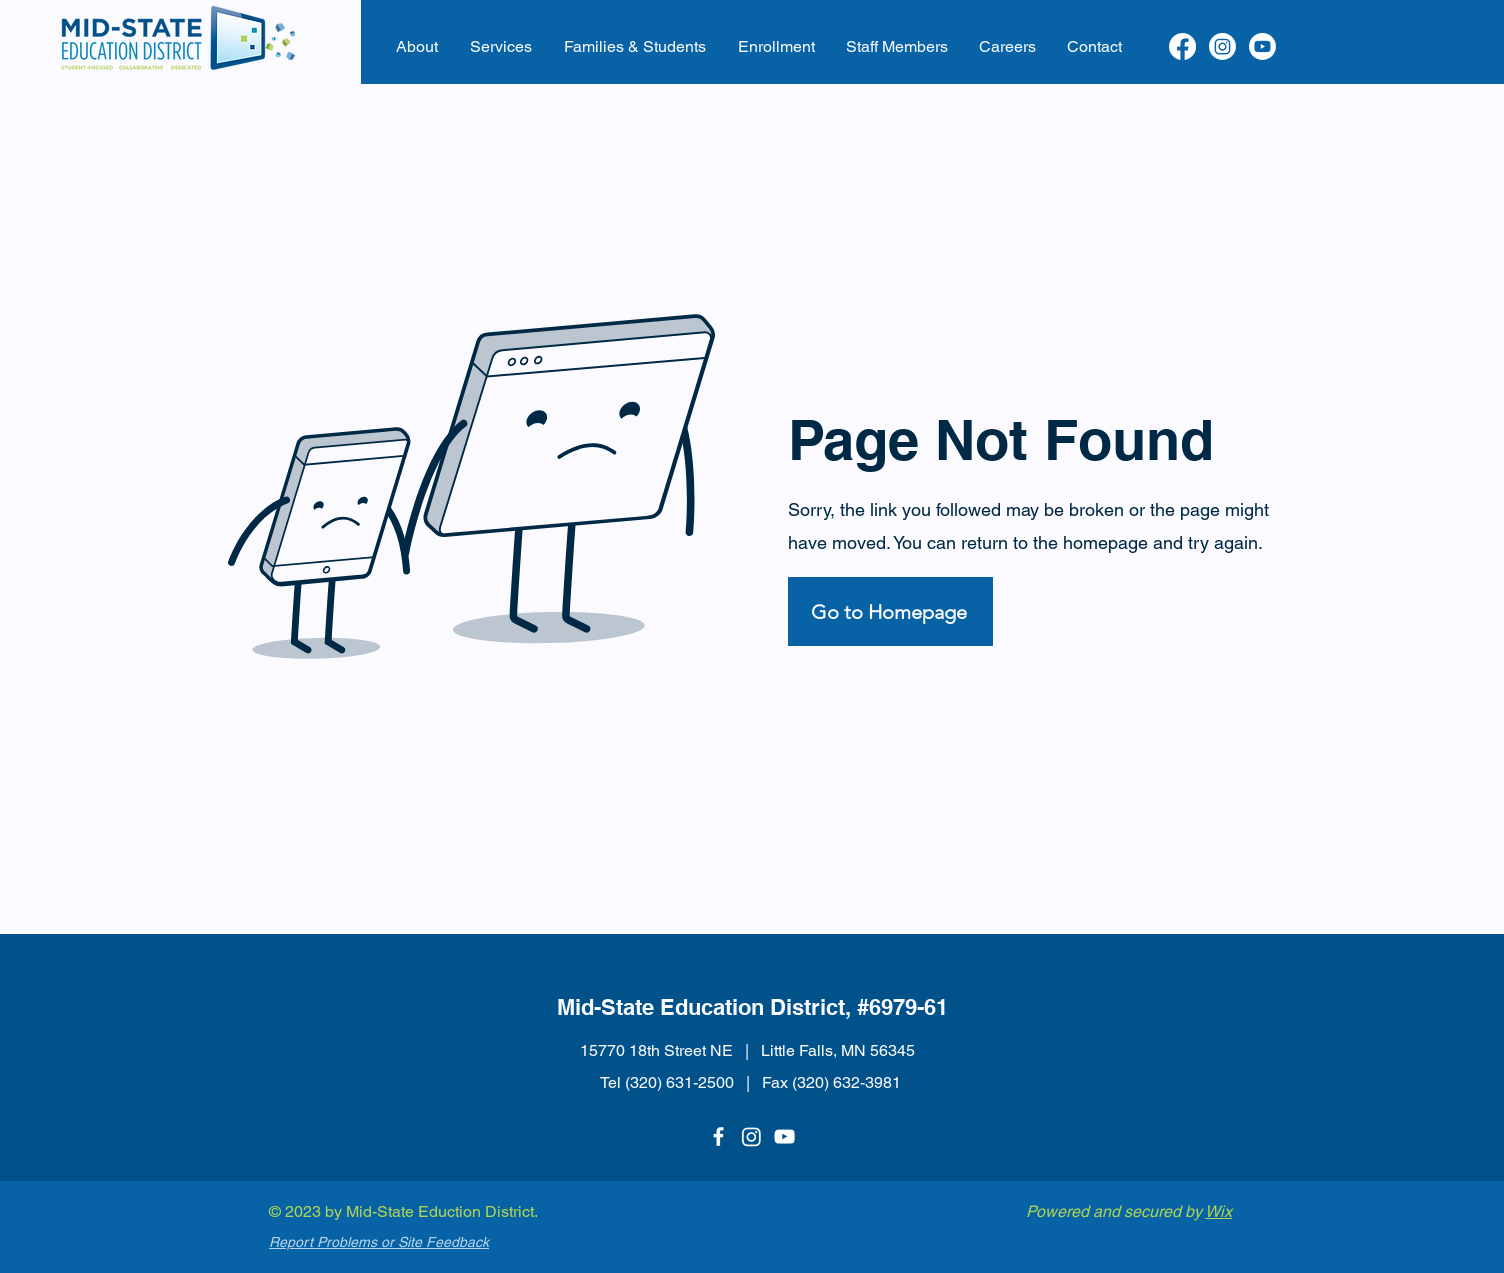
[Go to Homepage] (890, 611)
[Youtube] (1262, 46)
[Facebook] (1182, 46)
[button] (417, 47)
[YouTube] (784, 1136)
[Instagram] (1222, 46)
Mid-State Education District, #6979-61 (752, 1007)
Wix (1218, 1211)
